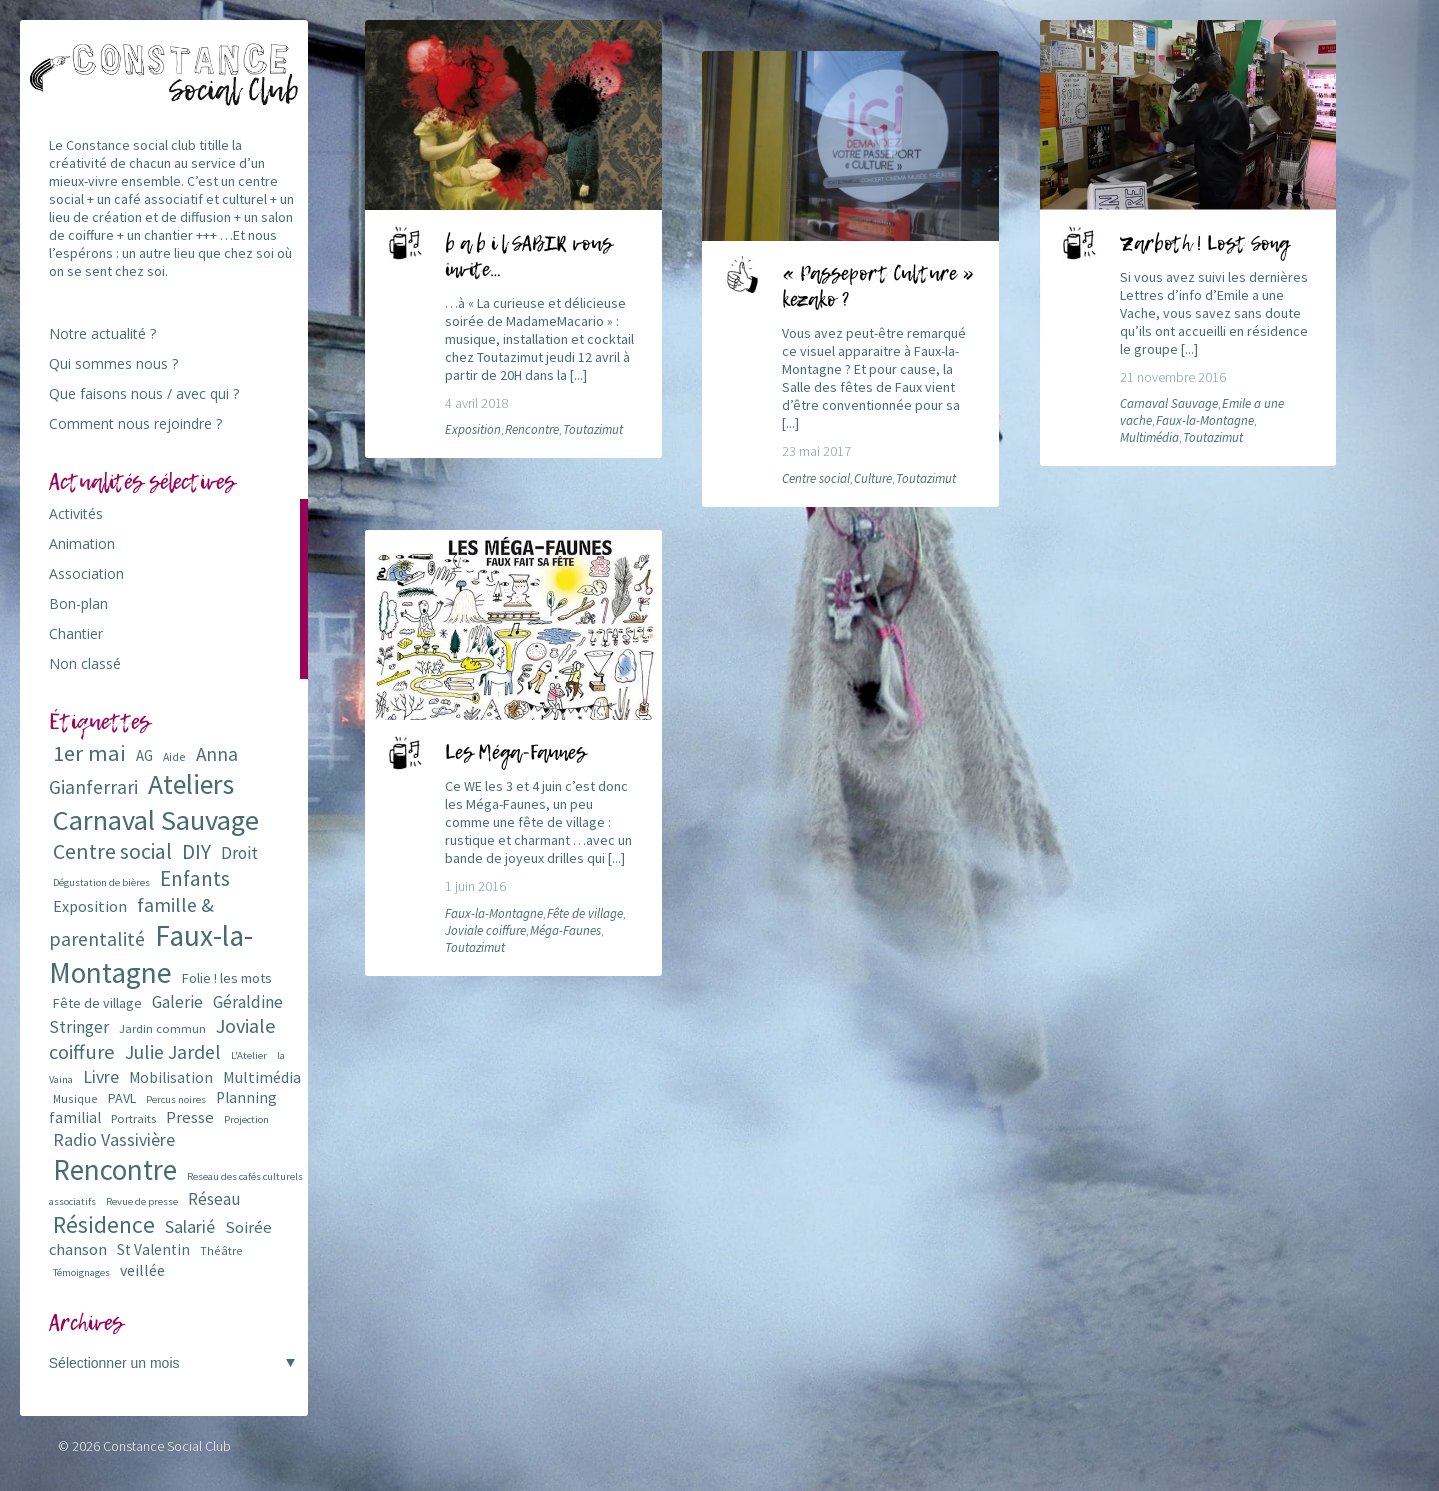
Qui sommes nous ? (113, 363)
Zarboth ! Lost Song (1204, 245)
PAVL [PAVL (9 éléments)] (122, 1098)
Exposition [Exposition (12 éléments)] (90, 906)
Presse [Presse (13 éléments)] (190, 1117)
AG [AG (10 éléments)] (144, 755)
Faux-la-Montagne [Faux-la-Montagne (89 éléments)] (151, 954)
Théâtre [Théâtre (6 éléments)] (221, 1250)
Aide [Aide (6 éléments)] (174, 756)
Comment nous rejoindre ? (135, 423)
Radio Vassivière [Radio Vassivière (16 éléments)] (114, 1139)
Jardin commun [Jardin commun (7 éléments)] (162, 1028)
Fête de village (585, 913)
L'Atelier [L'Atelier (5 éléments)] (249, 1055)
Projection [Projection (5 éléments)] (246, 1119)
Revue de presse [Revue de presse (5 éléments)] (142, 1201)
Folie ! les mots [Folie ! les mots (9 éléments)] (227, 978)
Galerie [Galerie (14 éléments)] (177, 1002)
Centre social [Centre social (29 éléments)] (112, 851)
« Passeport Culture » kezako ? (878, 288)
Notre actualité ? (102, 333)
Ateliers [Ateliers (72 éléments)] (191, 784)
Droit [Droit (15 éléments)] (239, 853)
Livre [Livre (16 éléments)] (101, 1076)
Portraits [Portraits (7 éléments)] (133, 1118)
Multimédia (1149, 437)
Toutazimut (593, 429)
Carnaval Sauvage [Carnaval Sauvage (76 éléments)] (156, 820)
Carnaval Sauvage (1169, 403)
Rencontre (532, 429)
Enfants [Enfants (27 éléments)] (195, 878)
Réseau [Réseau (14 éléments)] (214, 1199)
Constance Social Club (167, 1446)
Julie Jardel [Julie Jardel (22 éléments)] (173, 1051)
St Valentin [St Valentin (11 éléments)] (153, 1249)
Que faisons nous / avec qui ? (144, 393)
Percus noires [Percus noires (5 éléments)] (176, 1099)
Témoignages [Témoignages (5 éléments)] (81, 1272)
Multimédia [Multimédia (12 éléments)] (262, 1077)
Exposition (473, 429)
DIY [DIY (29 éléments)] (196, 851)
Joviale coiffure (485, 930)
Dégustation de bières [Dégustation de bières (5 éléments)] (101, 882)
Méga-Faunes (565, 930)
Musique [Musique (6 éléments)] (75, 1098)
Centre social (816, 478)
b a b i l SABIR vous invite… (528, 258)
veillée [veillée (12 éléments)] (142, 1270)
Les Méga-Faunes (515, 754)
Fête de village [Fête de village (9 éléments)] (97, 1003)
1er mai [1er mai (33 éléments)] (89, 753)
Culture (873, 478)
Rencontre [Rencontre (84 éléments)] (115, 1169)
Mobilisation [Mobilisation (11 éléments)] (171, 1077)
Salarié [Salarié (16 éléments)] (190, 1226)
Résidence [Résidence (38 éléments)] (104, 1224)
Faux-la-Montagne (1205, 420)
